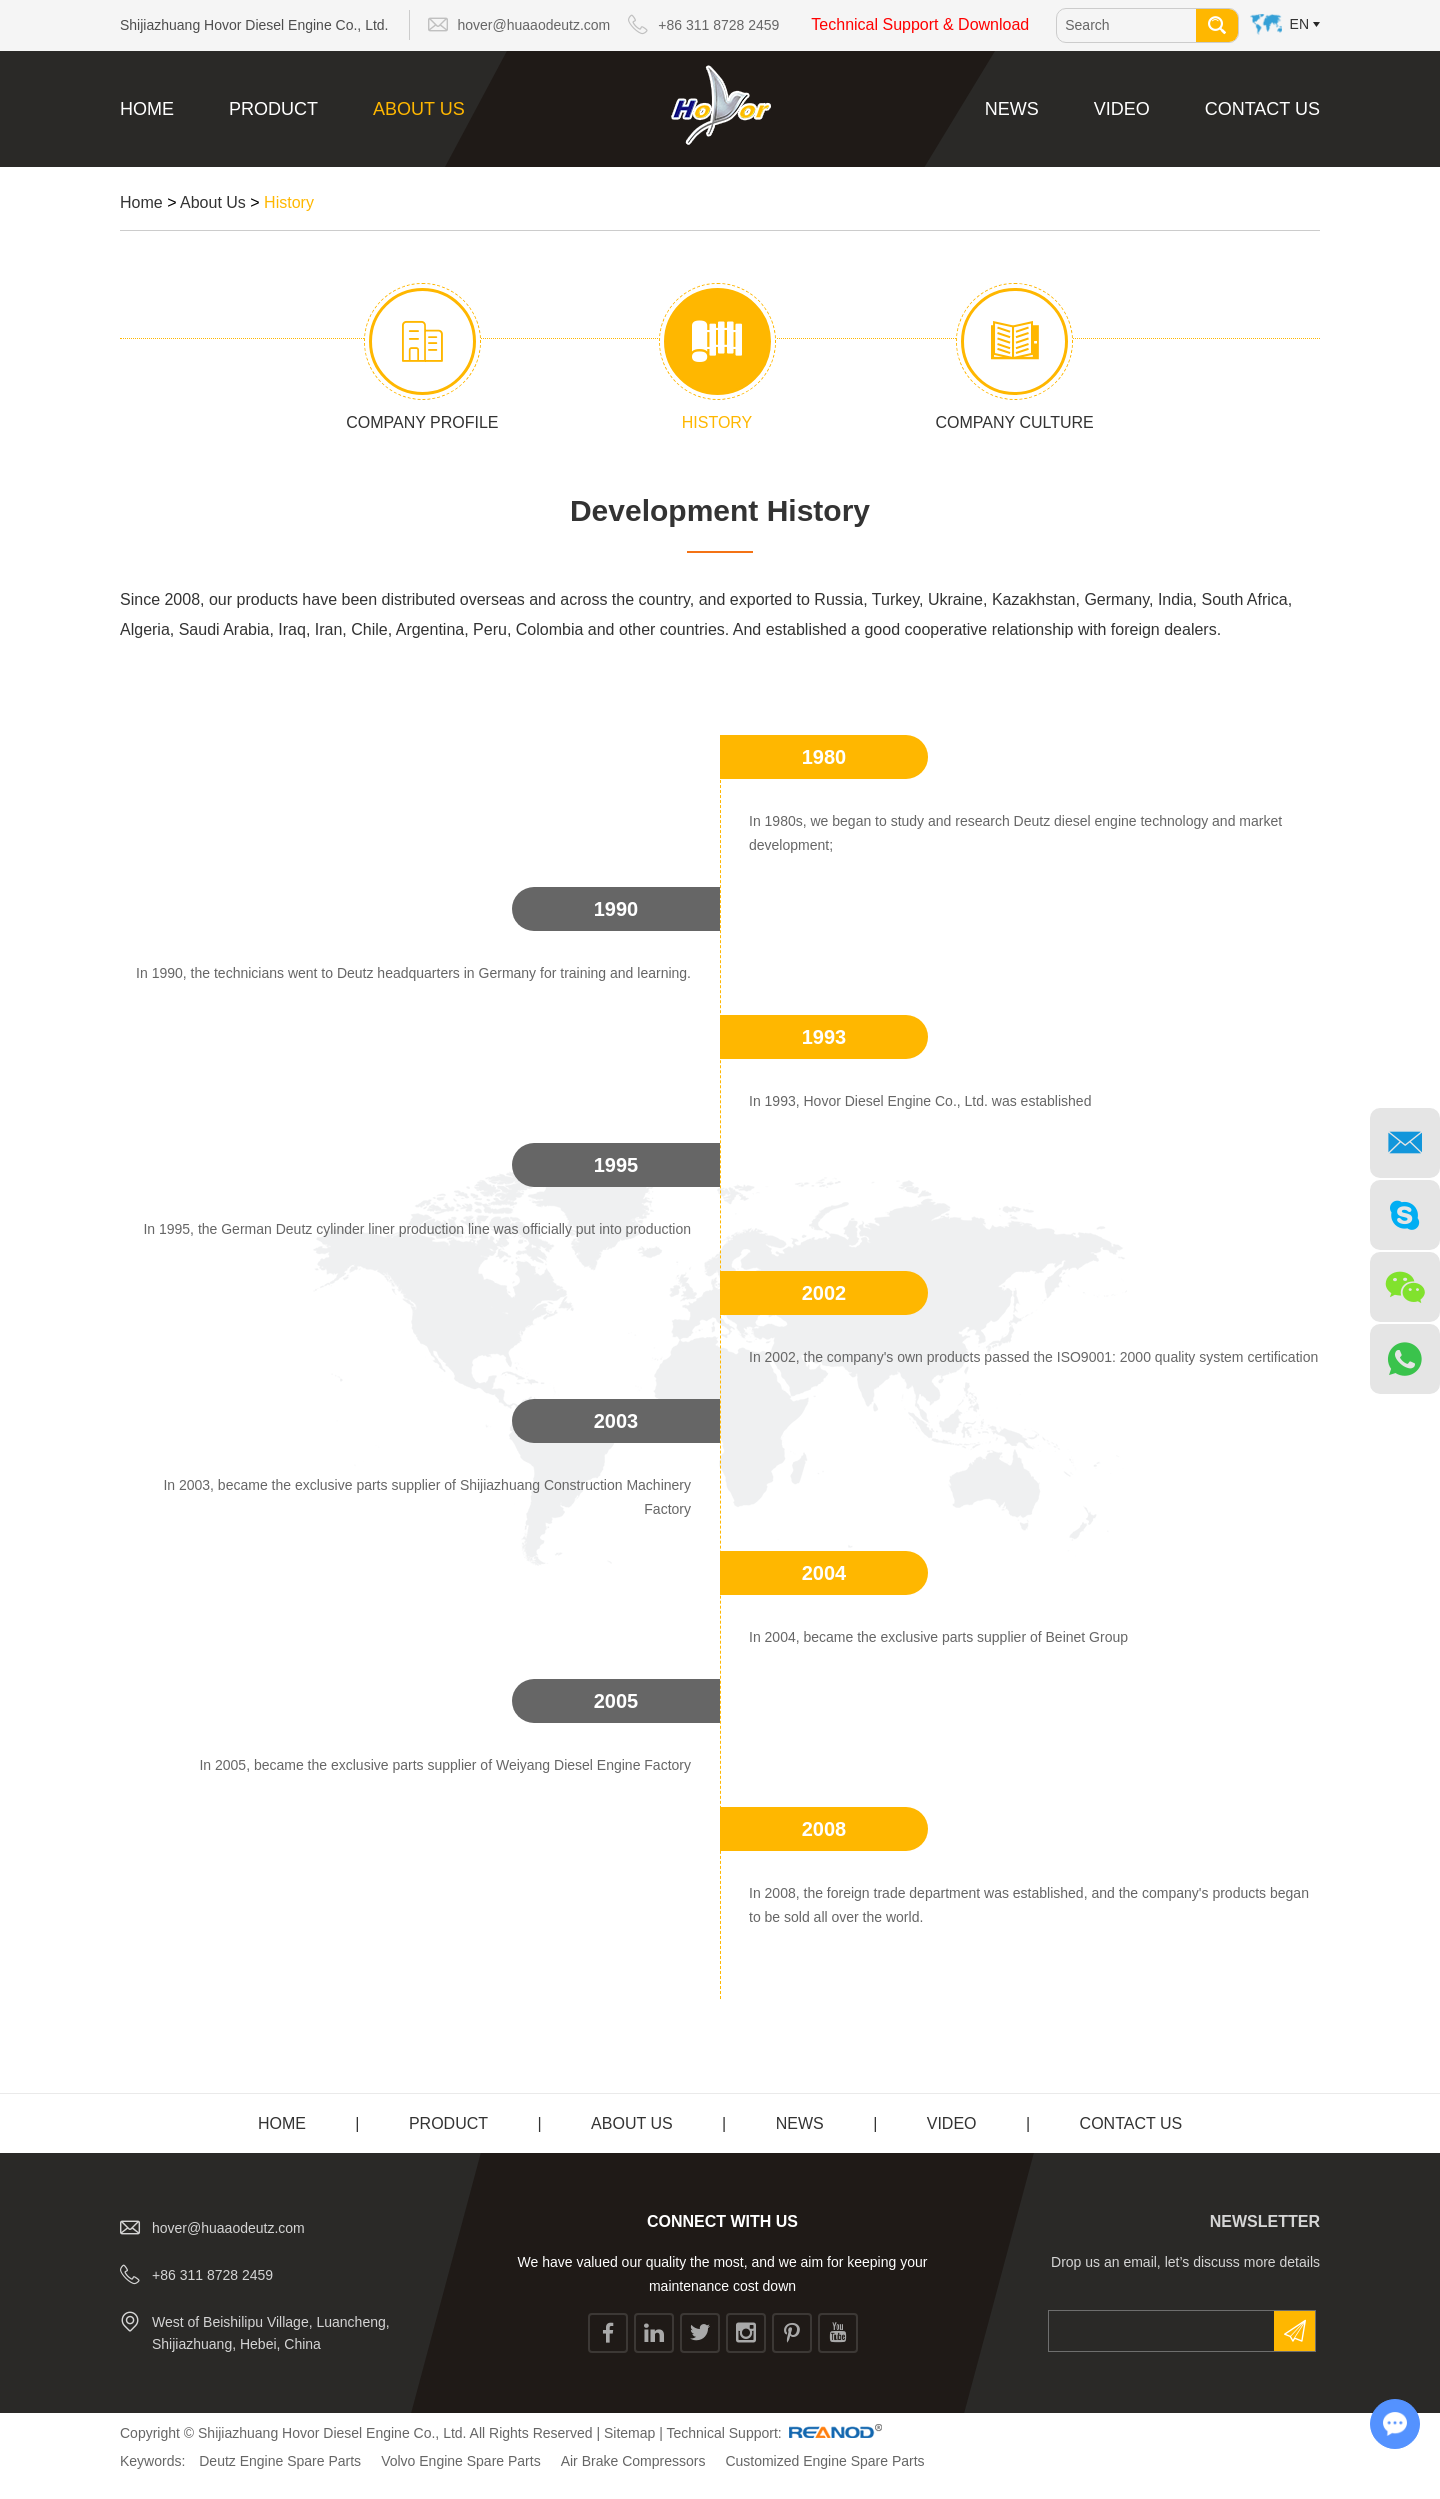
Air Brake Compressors (633, 2461)
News (1012, 109)
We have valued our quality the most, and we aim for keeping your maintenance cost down (723, 2274)
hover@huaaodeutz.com (534, 25)
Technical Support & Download (920, 24)
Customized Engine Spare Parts (824, 2461)
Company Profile (422, 422)
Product (273, 109)
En (1299, 24)
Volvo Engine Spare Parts (461, 2461)
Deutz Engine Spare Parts (280, 2461)
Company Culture (1015, 422)
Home (147, 109)
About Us (419, 109)
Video (1122, 109)
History (289, 202)
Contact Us (1262, 109)
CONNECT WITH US (722, 2221)
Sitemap (629, 2433)
